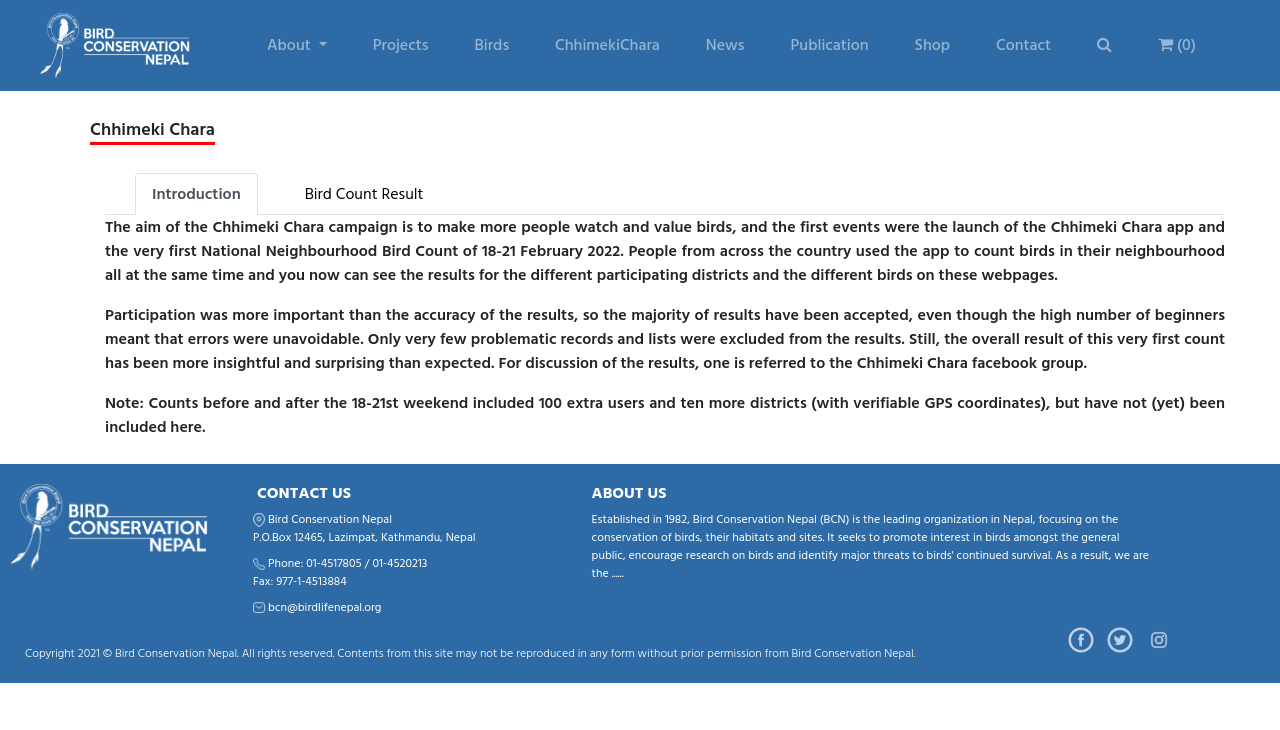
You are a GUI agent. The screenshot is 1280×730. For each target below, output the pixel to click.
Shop (932, 45)
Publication (830, 45)
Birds (491, 45)
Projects (401, 45)
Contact (1023, 45)
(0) (1177, 45)
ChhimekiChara (607, 45)
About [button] (291, 45)
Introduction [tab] (196, 194)
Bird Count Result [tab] (364, 194)
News (725, 45)
